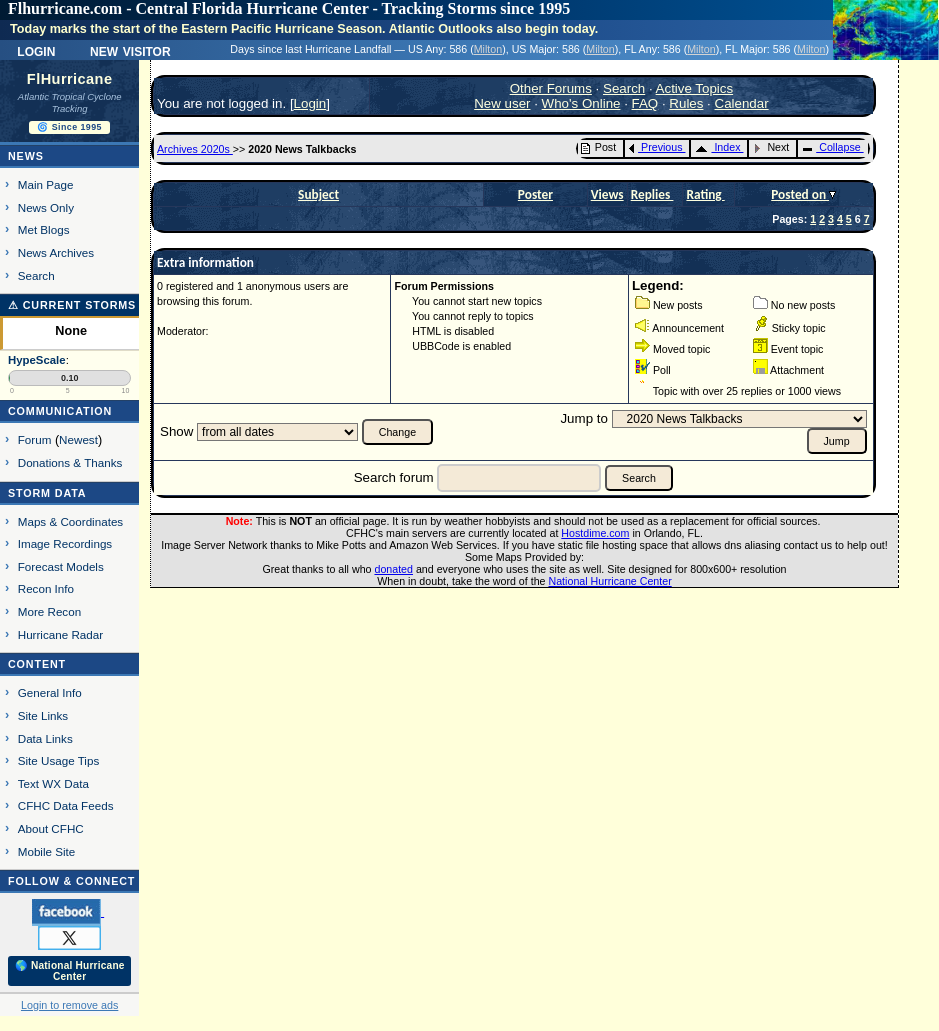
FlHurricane (70, 79)
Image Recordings (65, 543)
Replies (652, 194)
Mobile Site (47, 851)
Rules (686, 103)
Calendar (742, 103)
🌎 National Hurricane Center (70, 971)
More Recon (49, 611)
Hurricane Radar (60, 634)
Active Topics (695, 88)
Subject (318, 194)
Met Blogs (44, 229)
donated (393, 569)
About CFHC (51, 828)
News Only (46, 207)
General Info (50, 692)
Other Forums (551, 88)
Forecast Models (61, 566)
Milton (488, 49)
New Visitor (130, 50)
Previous (655, 147)
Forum (35, 439)
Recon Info (46, 588)
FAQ (645, 103)
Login (36, 50)
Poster (535, 194)
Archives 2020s (195, 149)
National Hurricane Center (610, 581)
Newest (78, 439)
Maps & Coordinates (70, 521)
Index (717, 147)
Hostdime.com (595, 533)
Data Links (45, 738)
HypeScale (37, 360)
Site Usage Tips (59, 760)
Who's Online (581, 103)
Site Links (43, 715)
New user (502, 103)
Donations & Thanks (70, 462)
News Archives (56, 252)
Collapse (831, 147)
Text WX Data (53, 783)
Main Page (46, 184)
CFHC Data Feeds (66, 805)
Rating (705, 194)
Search (36, 275)
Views (607, 194)
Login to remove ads (69, 1005)
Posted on (800, 194)
